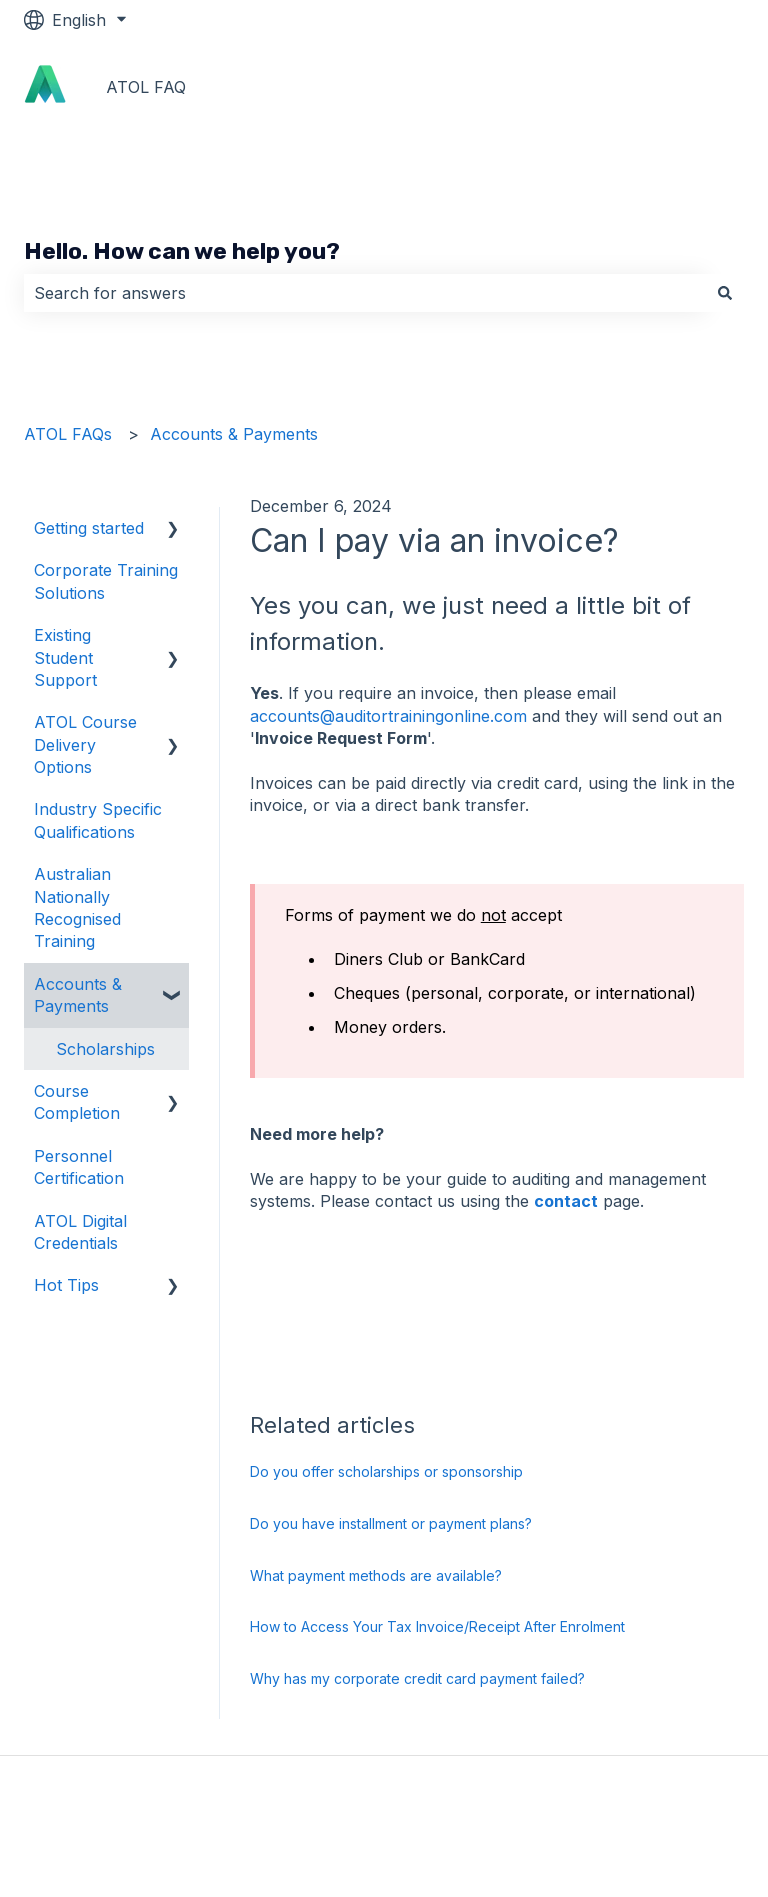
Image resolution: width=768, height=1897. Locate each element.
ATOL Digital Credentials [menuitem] (80, 1232)
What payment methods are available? (376, 1575)
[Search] (725, 293)
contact (566, 1201)
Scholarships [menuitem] (105, 1049)
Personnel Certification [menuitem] (79, 1167)
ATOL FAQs (68, 434)
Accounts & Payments (234, 434)
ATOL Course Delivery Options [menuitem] (85, 744)
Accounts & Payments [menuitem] (78, 995)
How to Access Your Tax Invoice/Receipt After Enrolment (437, 1626)
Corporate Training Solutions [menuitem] (106, 581)
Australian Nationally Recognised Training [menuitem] (77, 907)
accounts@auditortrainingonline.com (388, 716)
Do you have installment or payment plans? (391, 1523)
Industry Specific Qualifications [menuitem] (98, 820)
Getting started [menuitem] (89, 528)
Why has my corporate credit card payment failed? (417, 1678)
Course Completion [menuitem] (77, 1102)
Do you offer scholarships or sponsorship (386, 1471)
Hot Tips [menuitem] (66, 1285)
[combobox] (365, 293)
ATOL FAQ (146, 87)
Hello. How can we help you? (182, 251)
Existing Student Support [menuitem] (65, 657)
